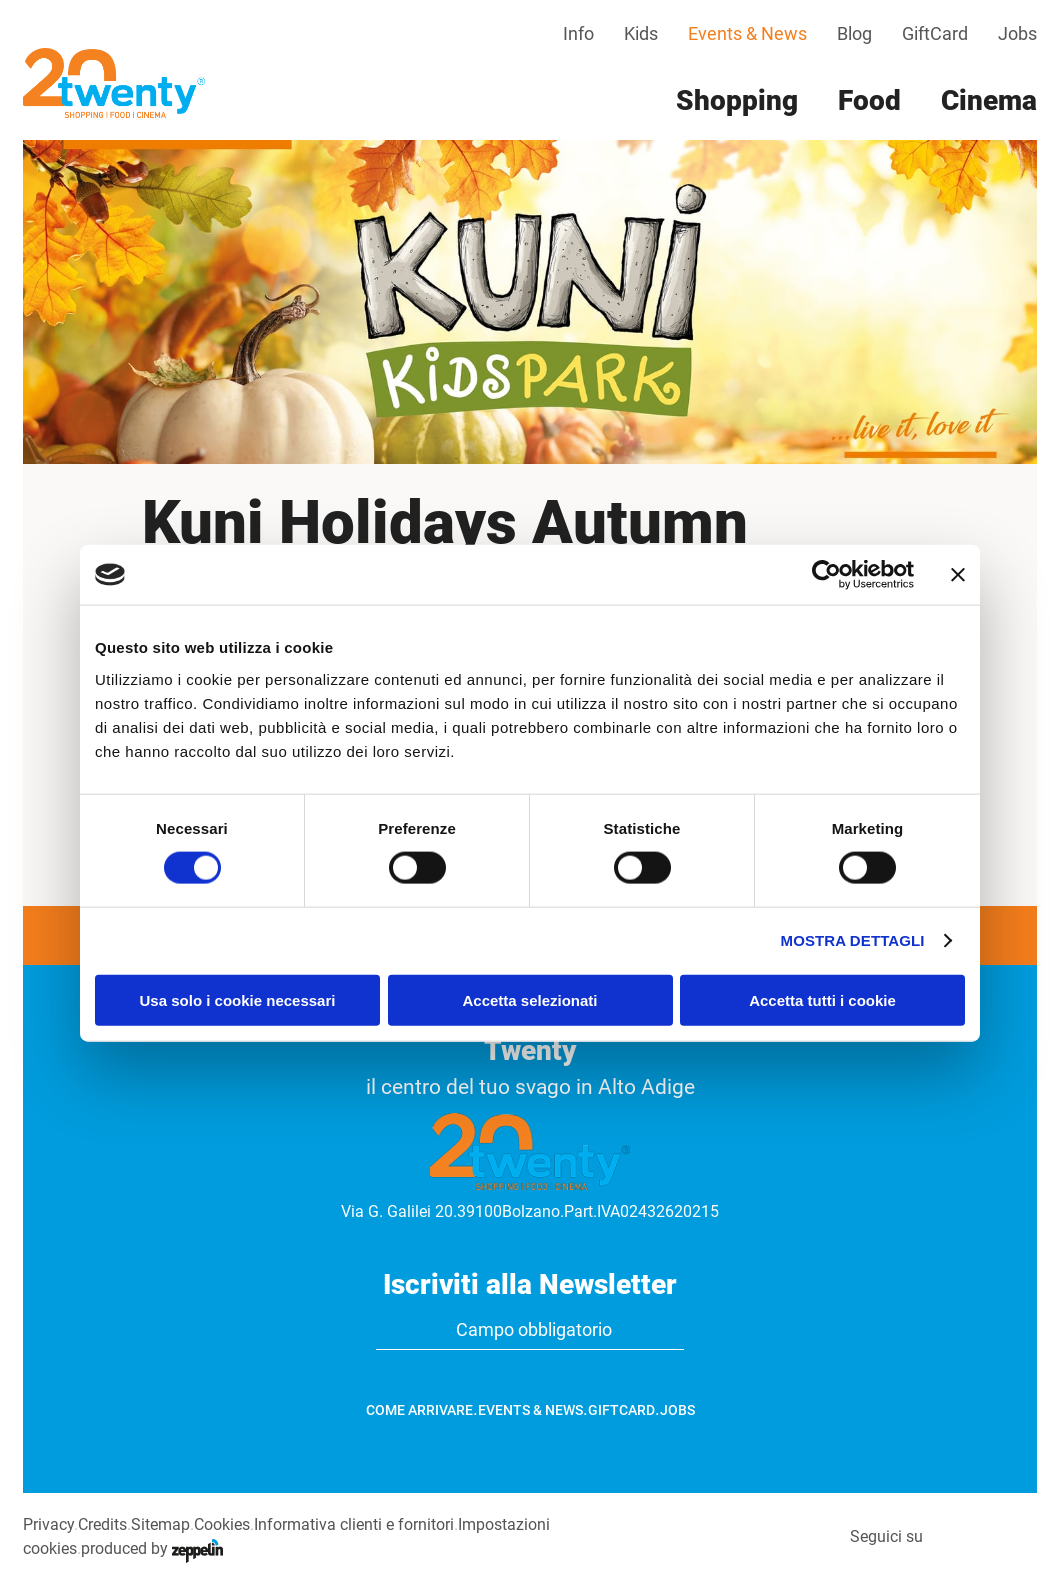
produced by (152, 1548)
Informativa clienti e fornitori (354, 1524)
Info (578, 33)
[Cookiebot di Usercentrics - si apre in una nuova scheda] (826, 575)
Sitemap (160, 1524)
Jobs (1017, 33)
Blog (854, 33)
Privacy (48, 1524)
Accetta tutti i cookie (822, 999)
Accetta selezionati (529, 999)
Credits (102, 1524)
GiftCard (935, 33)
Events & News (747, 33)
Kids (641, 33)
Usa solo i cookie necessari (238, 999)
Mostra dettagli (853, 940)
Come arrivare (419, 1410)
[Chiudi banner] (958, 575)
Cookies (222, 1524)
